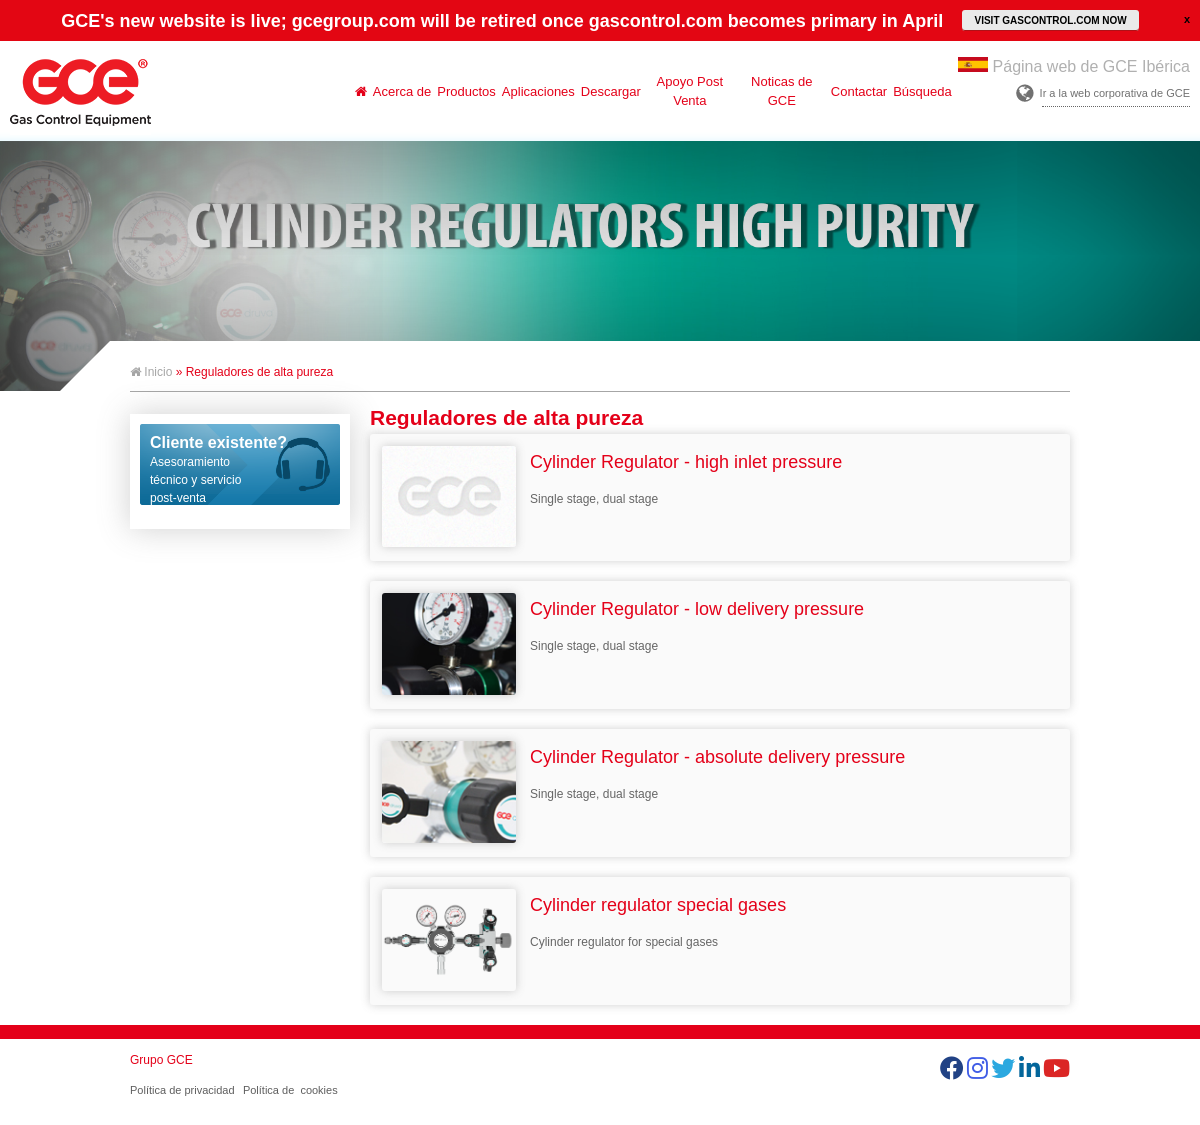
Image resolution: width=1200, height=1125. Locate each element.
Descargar (611, 91)
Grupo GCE (161, 1060)
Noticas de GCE (781, 91)
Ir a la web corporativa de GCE (1115, 93)
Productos (466, 91)
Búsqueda (922, 91)
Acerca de (402, 91)
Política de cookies (290, 1090)
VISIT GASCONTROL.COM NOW (1050, 20)
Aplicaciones (538, 91)
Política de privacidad (182, 1090)
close (1187, 19)
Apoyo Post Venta (690, 91)
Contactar (859, 91)
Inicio (151, 372)
